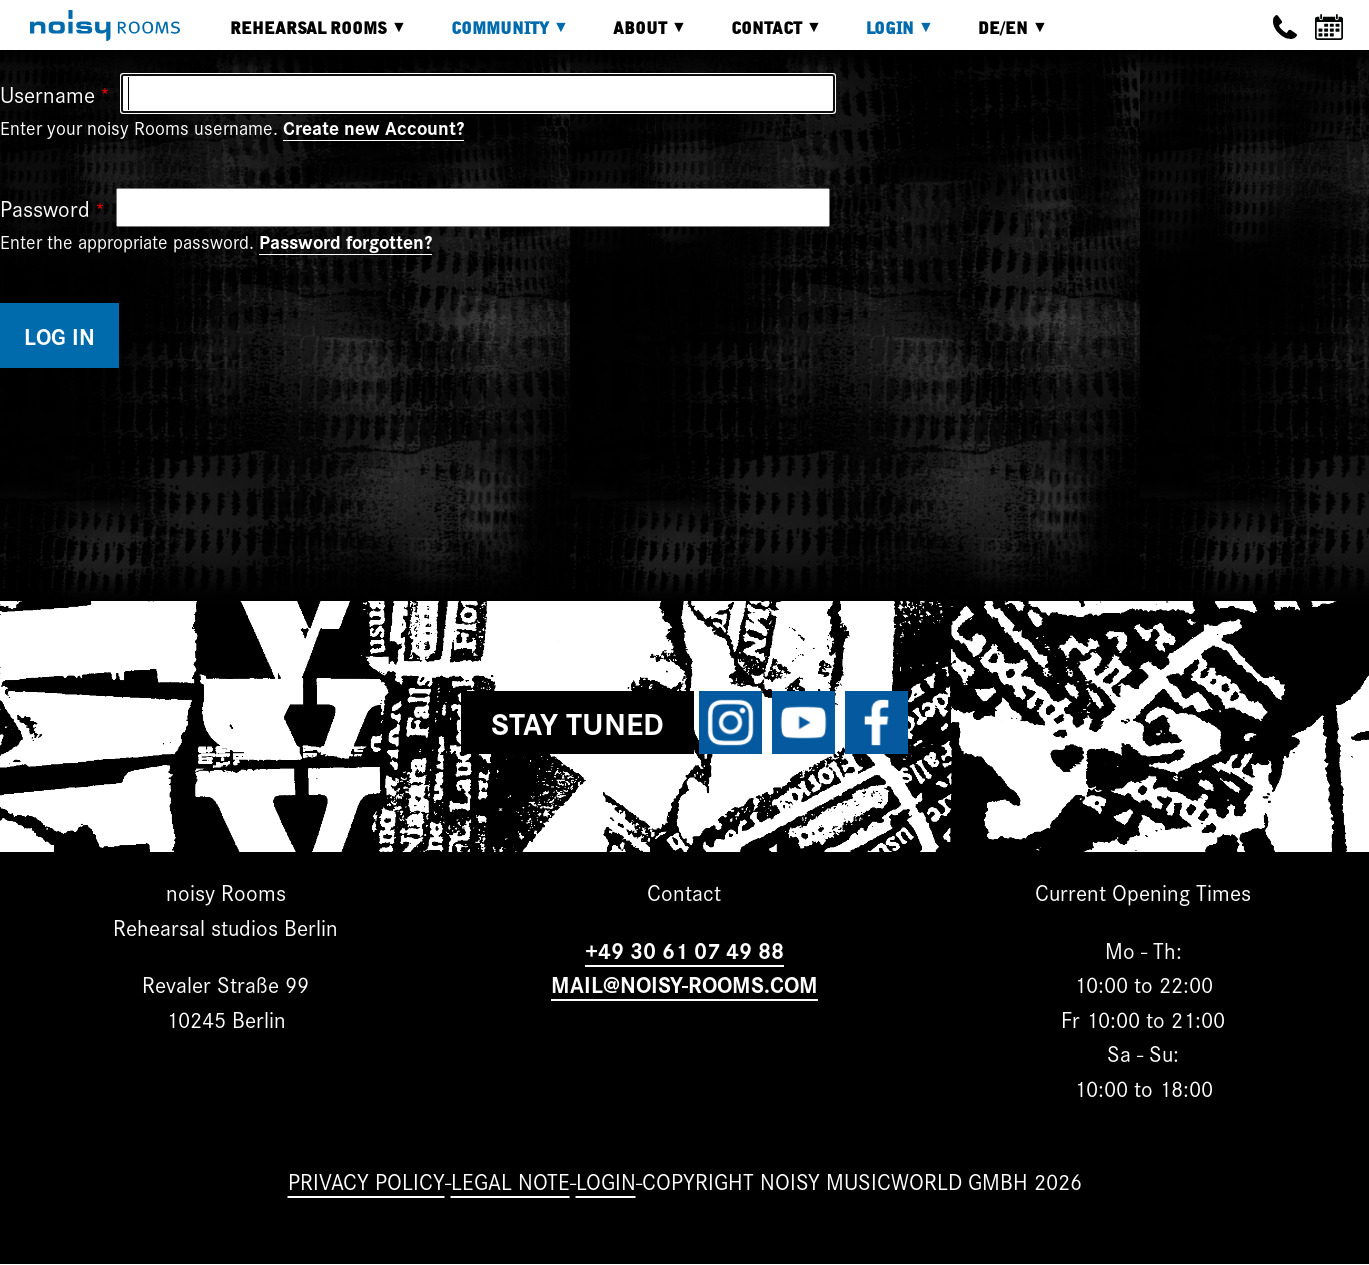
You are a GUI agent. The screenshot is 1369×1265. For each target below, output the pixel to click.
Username (47, 93)
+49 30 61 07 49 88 (684, 949)
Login (885, 35)
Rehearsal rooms (303, 35)
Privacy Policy (366, 1180)
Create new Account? (373, 127)
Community (495, 35)
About (635, 35)
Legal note (510, 1180)
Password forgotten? (345, 241)
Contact (761, 35)
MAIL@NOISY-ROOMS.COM (684, 983)
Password (45, 207)
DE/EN (998, 35)
